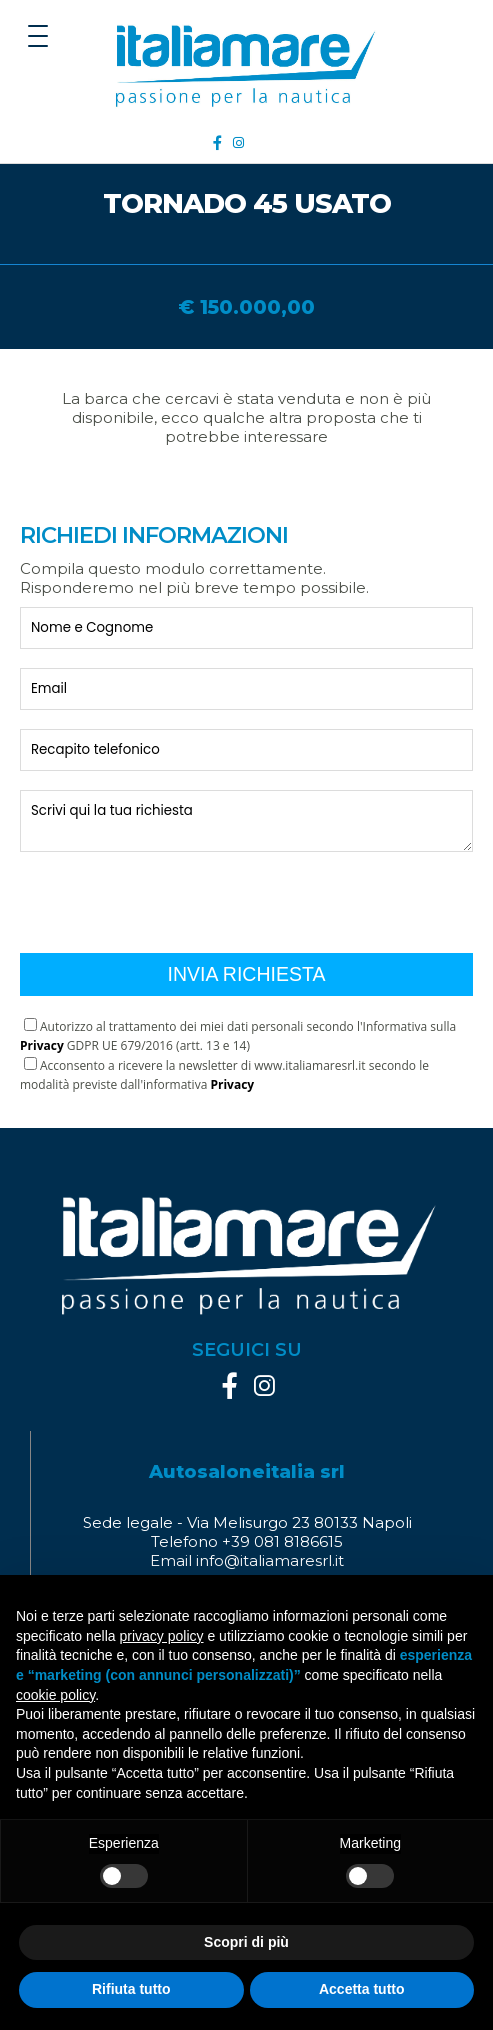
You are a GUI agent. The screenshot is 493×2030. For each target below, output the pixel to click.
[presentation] (172, 895)
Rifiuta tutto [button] (131, 1989)
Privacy (42, 1045)
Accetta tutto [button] (362, 1989)
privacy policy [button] (162, 1636)
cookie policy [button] (55, 1695)
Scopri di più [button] (246, 1942)
